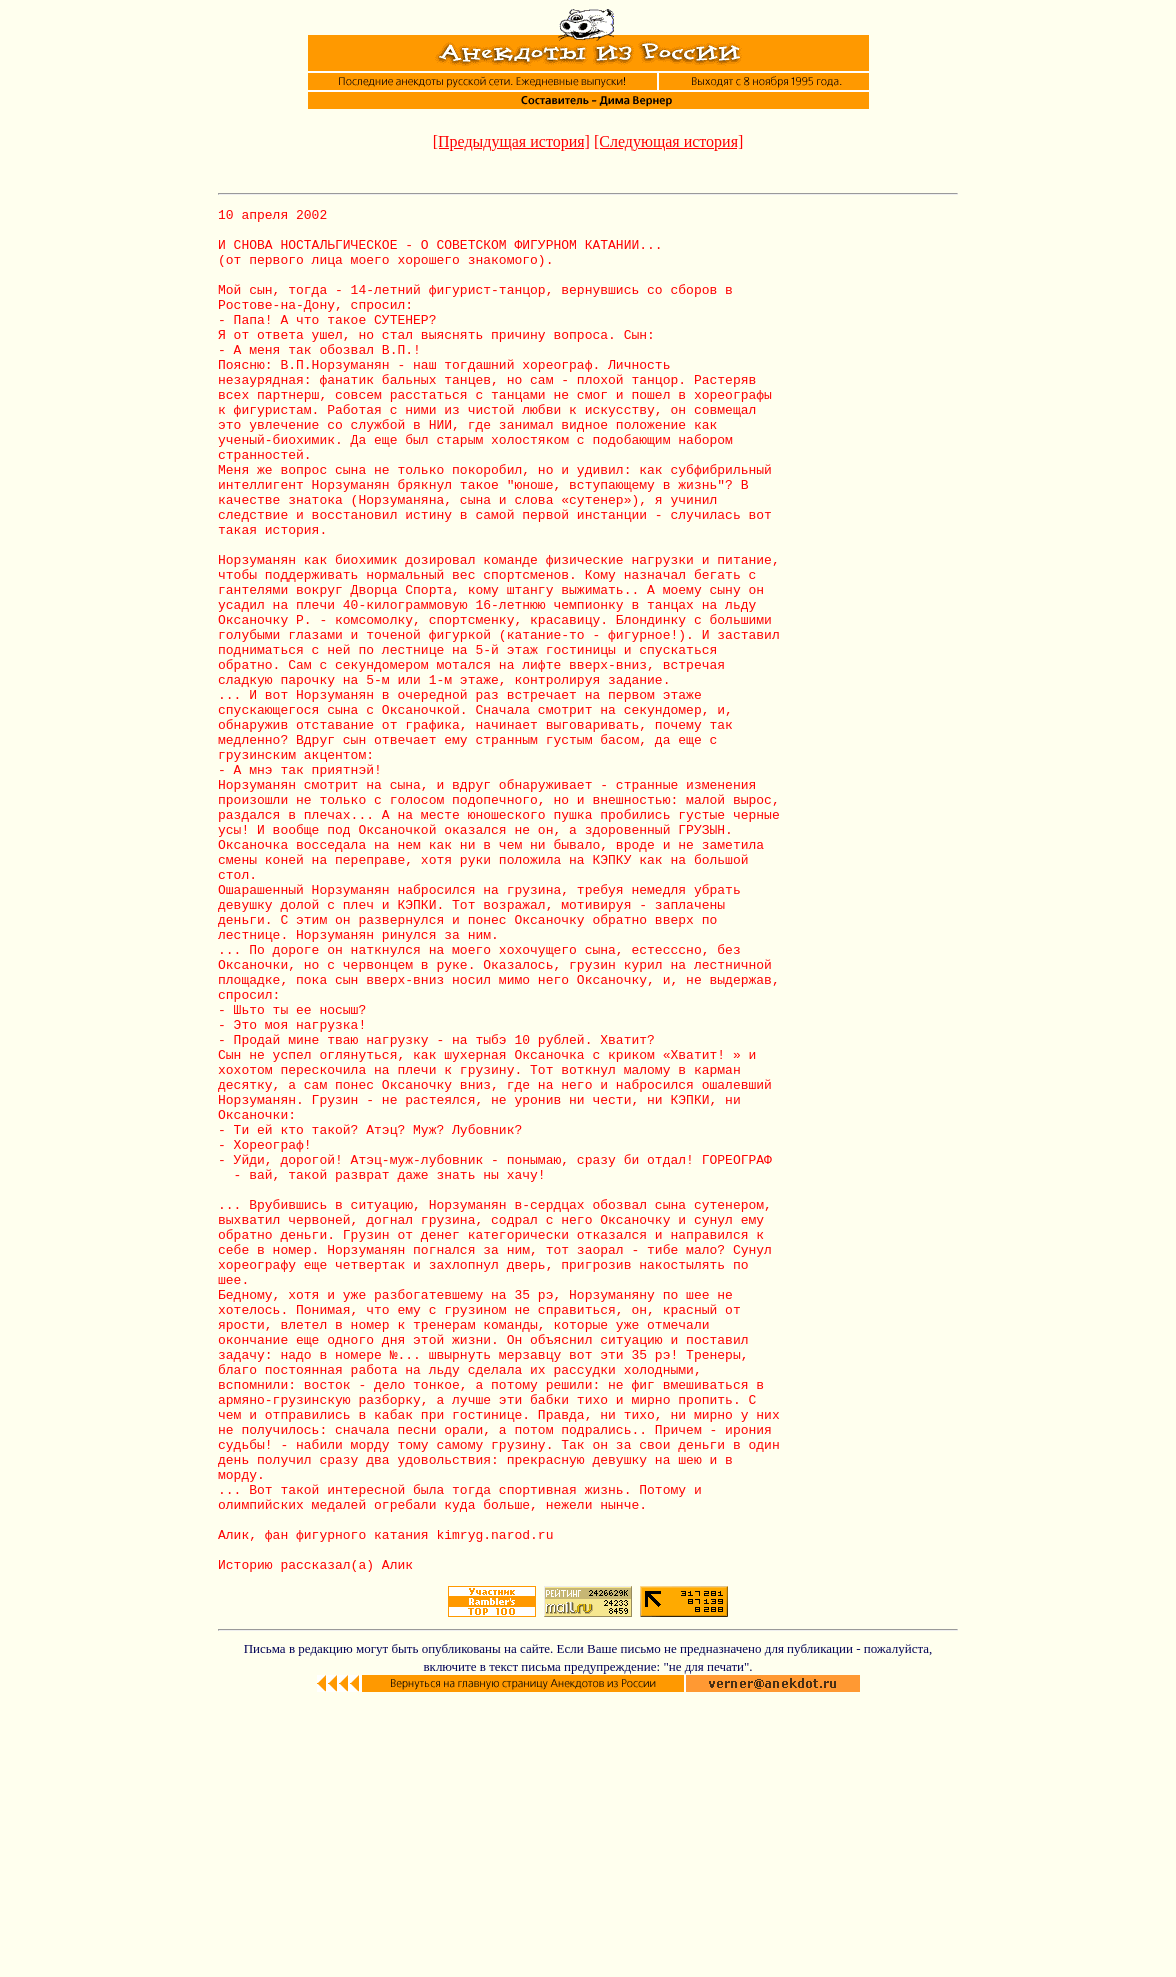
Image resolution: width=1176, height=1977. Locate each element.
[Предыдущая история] (511, 141)
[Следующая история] (668, 141)
